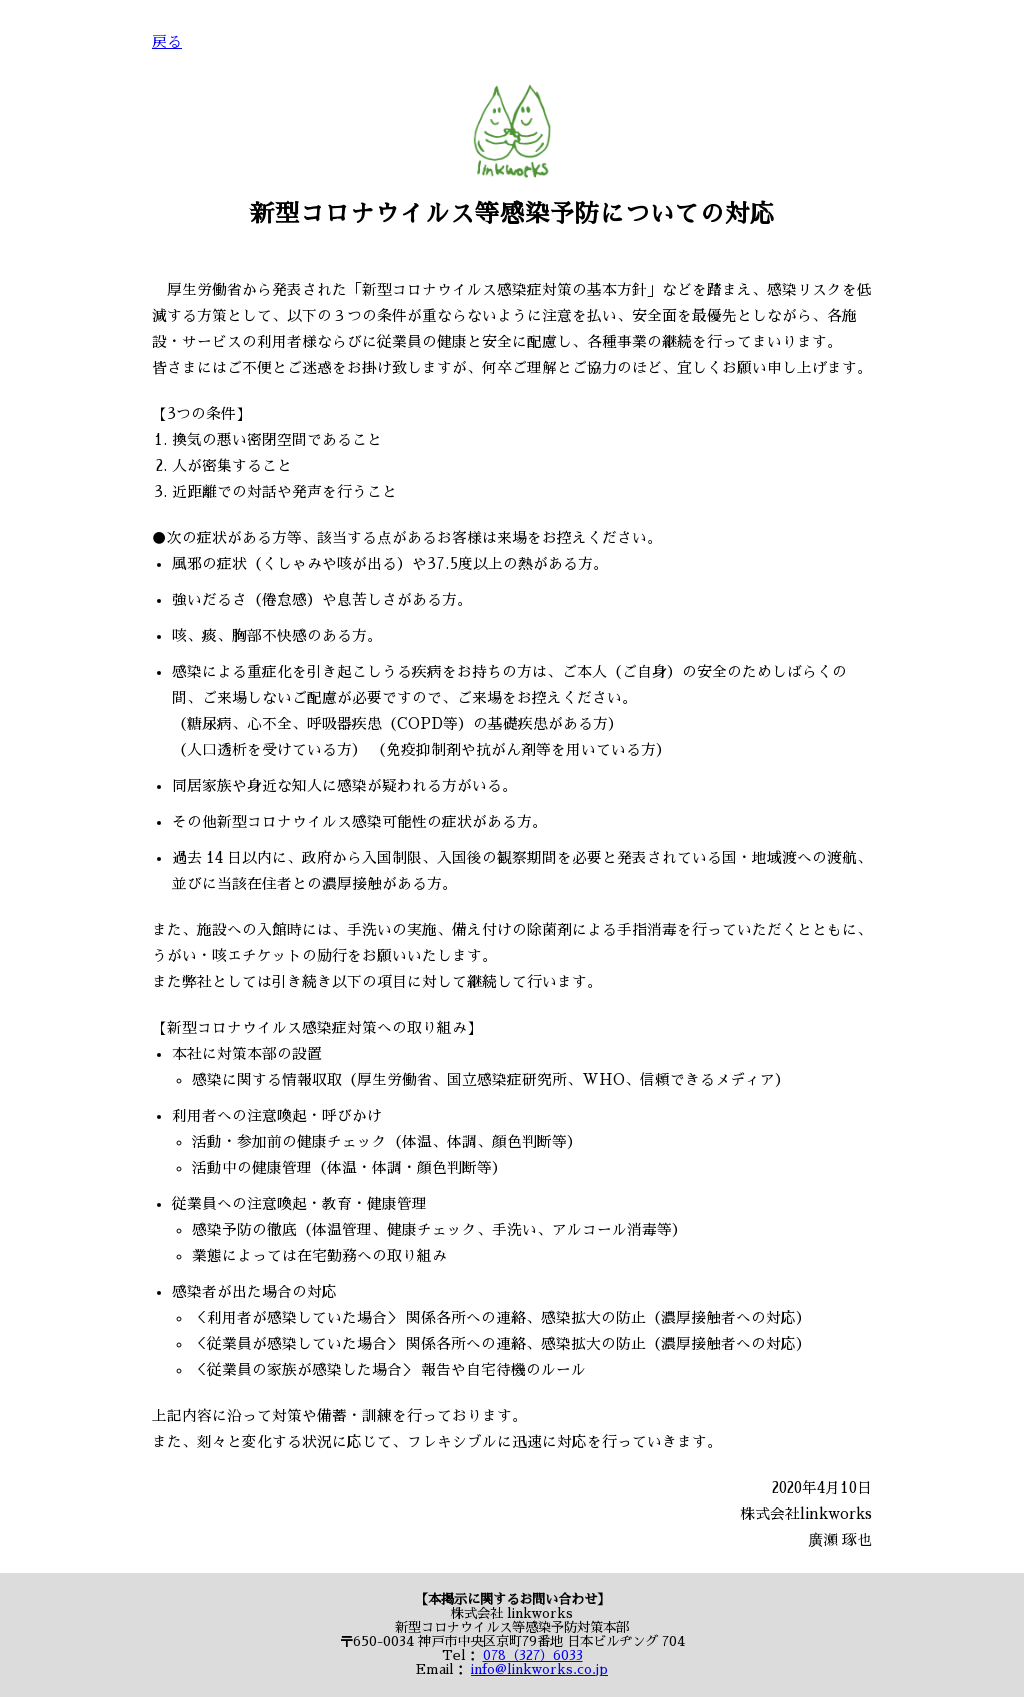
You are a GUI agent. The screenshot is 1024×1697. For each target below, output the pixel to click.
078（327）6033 (533, 1655)
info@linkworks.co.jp (539, 1669)
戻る (167, 42)
